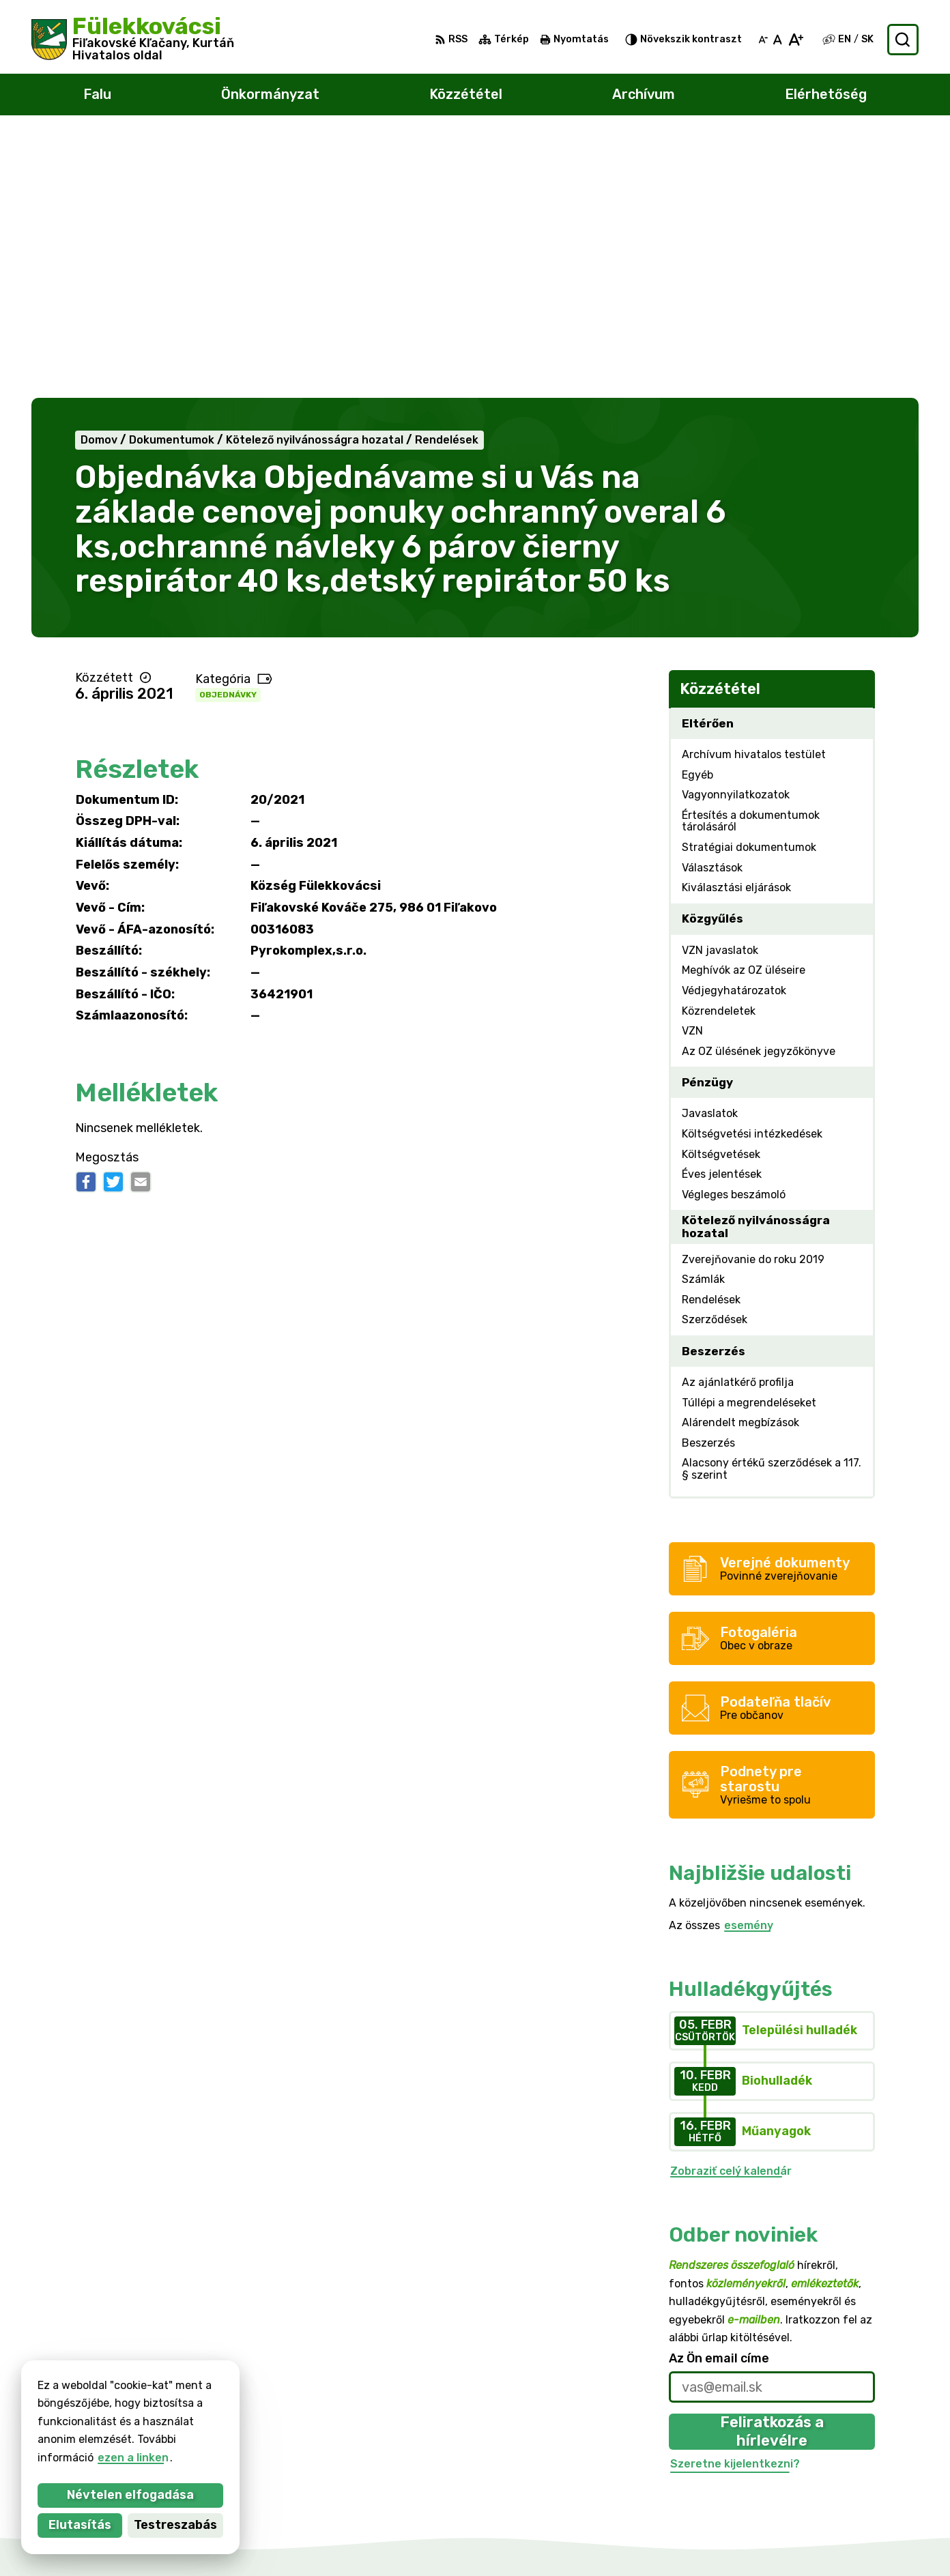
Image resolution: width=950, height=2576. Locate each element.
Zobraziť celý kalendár (731, 1908)
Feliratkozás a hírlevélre (772, 2168)
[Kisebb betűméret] (763, 39)
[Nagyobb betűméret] (795, 39)
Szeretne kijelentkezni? (735, 2201)
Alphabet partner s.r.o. (202, 2389)
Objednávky (228, 432)
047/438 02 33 (846, 2453)
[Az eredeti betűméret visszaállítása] (778, 39)
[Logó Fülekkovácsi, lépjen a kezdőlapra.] (132, 39)
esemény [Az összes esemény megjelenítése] (748, 1662)
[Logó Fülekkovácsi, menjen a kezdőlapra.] (185, 2349)
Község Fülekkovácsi (173, 2402)
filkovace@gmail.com (861, 2468)
